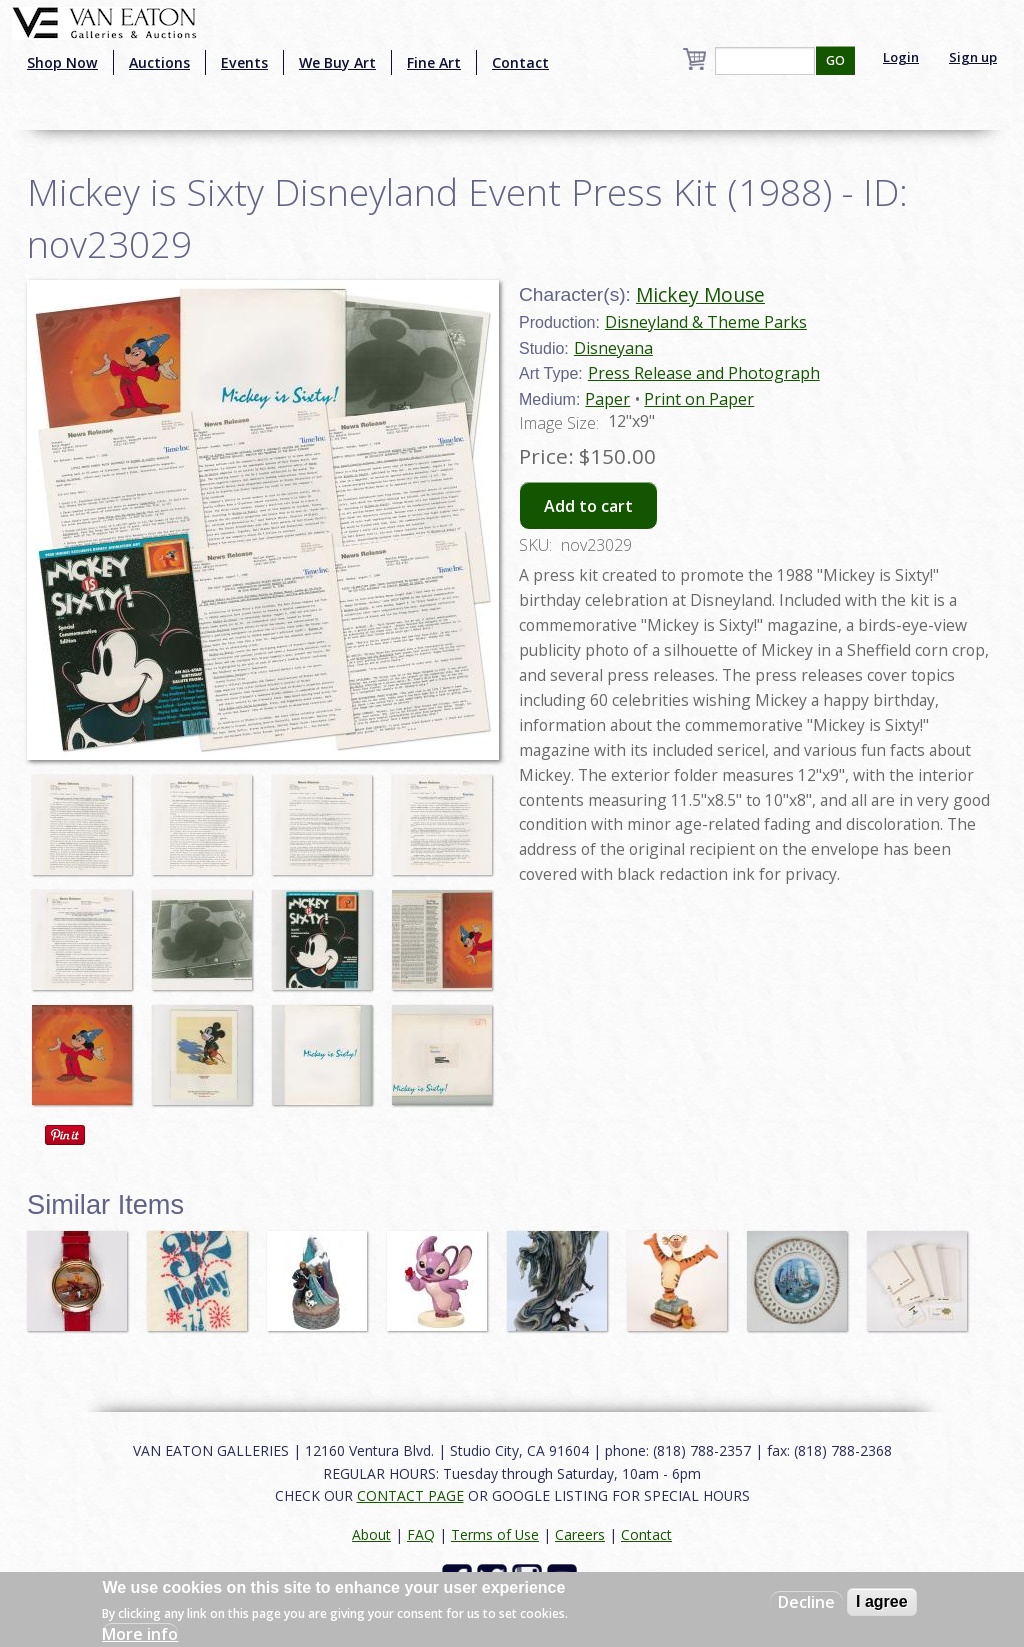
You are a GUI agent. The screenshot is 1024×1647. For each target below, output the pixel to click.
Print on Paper (699, 399)
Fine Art (434, 62)
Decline (806, 1602)
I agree (882, 1601)
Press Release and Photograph (704, 373)
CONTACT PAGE (410, 1495)
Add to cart (588, 506)
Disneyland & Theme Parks (706, 322)
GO (835, 60)
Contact (520, 62)
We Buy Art (337, 62)
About (371, 1534)
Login (901, 57)
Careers (580, 1534)
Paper (607, 399)
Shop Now (62, 62)
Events (244, 62)
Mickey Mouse (700, 294)
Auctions (159, 62)
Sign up (973, 57)
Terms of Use (495, 1534)
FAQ (421, 1534)
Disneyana (613, 348)
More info (140, 1634)
